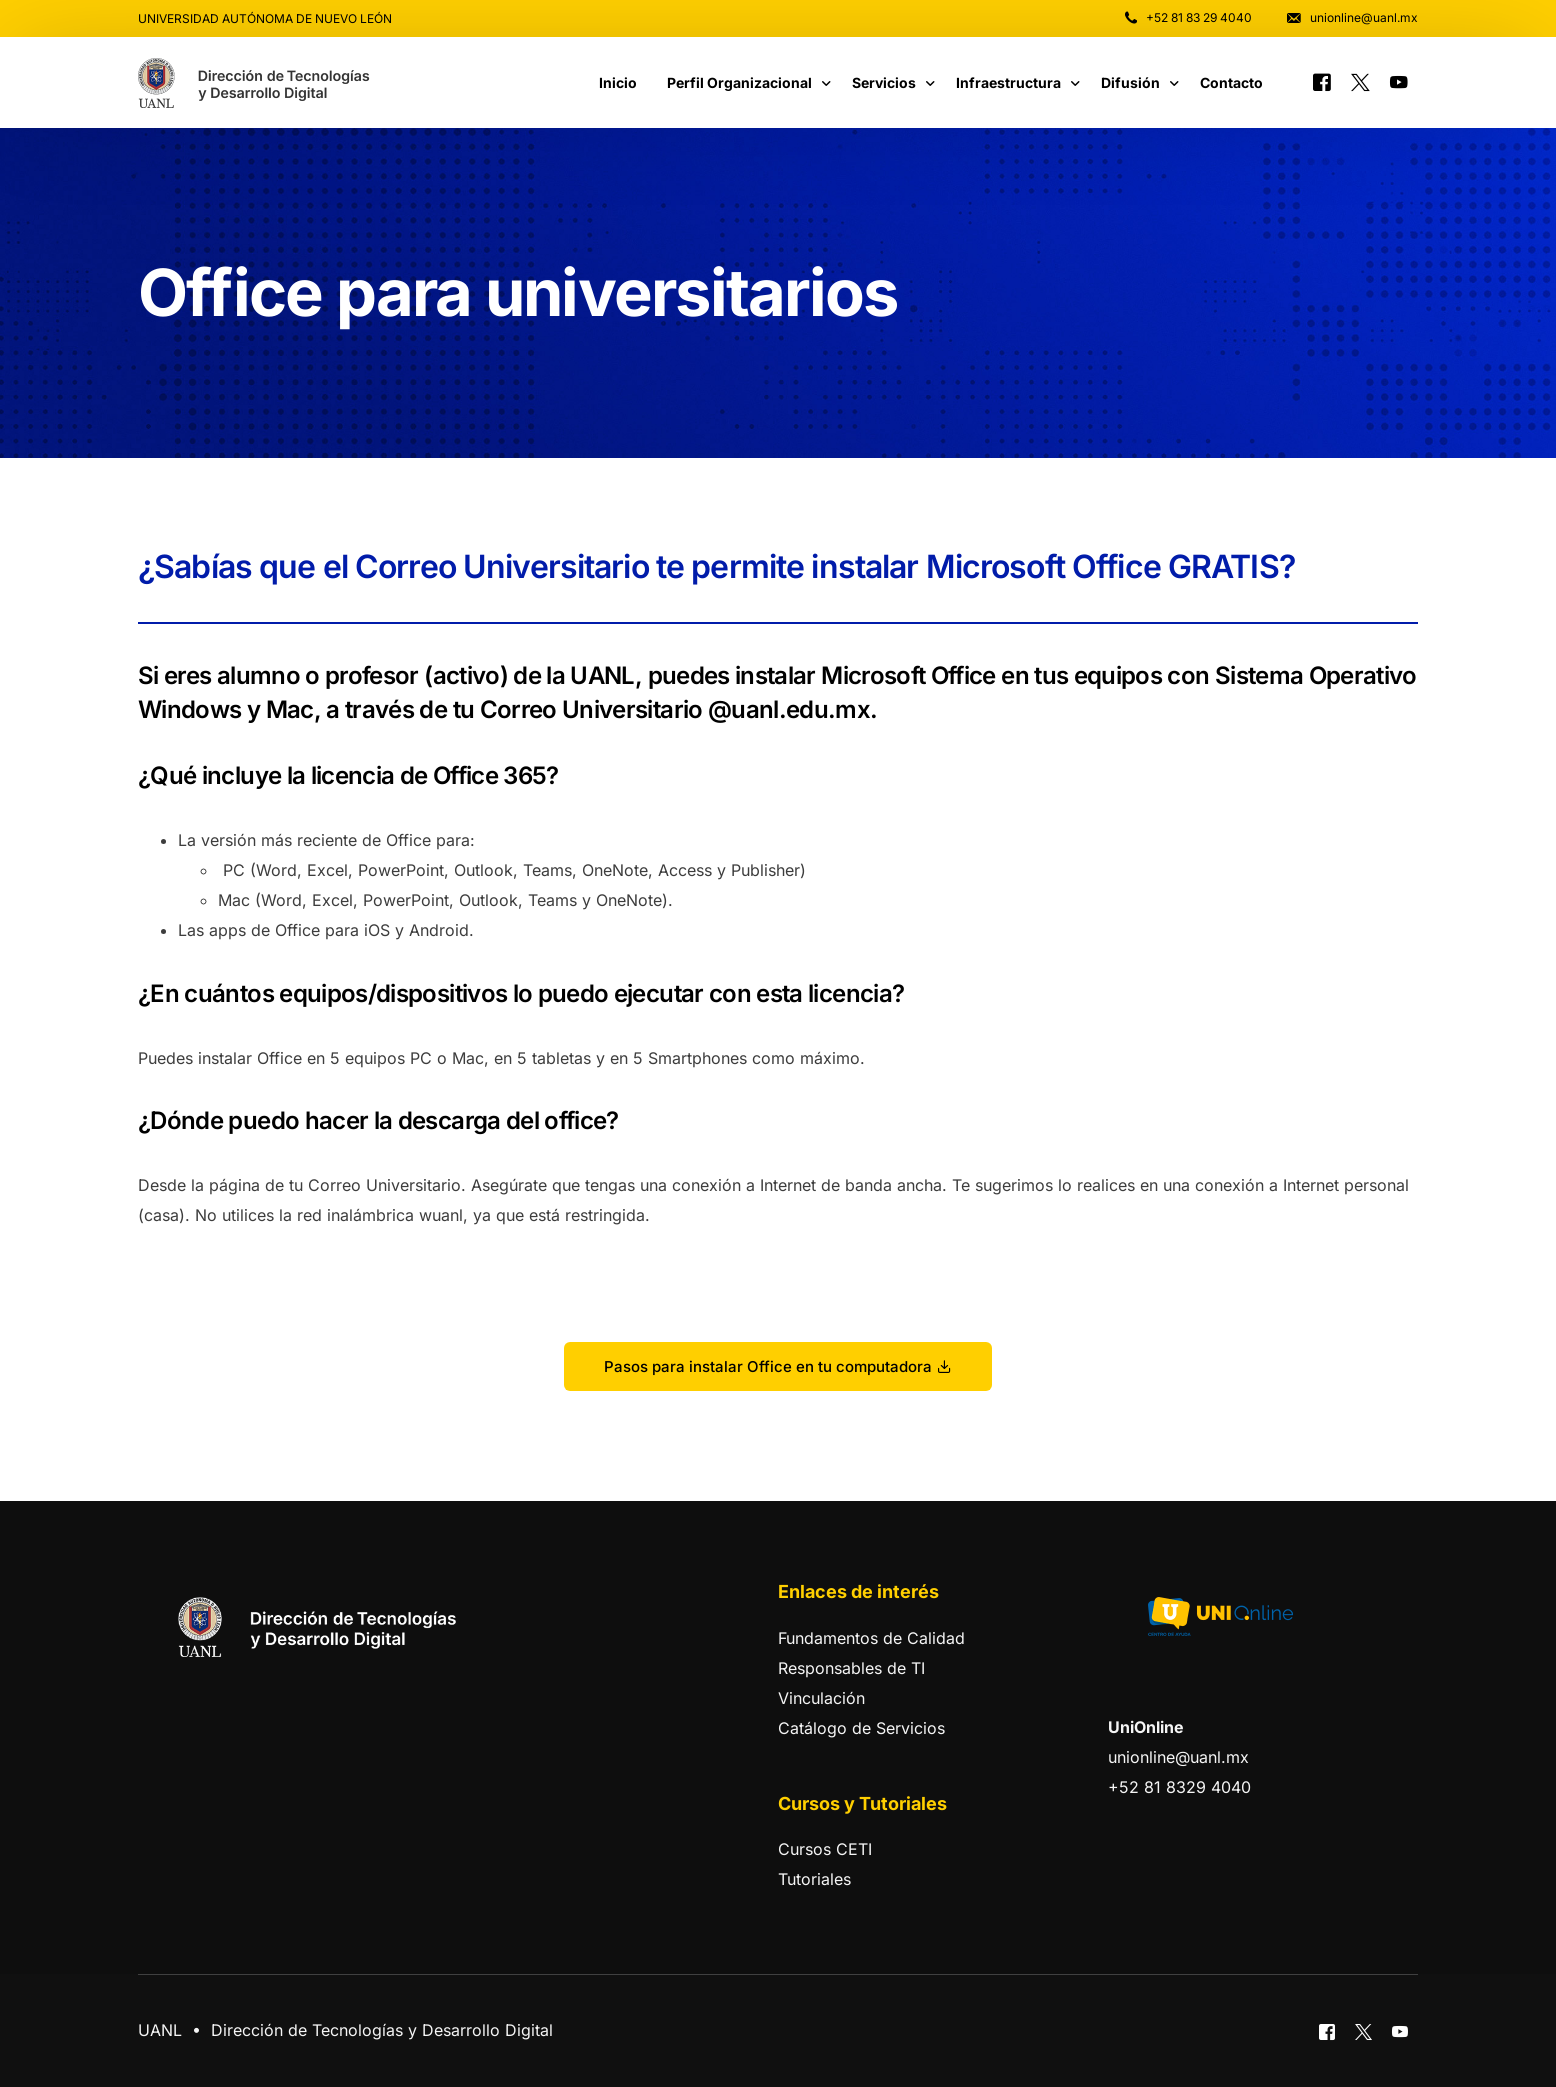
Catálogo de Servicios (861, 1728)
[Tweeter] (1360, 81)
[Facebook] (1322, 81)
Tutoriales (814, 1879)
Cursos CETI (825, 1849)
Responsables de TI (851, 1668)
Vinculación (821, 1698)
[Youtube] (1399, 81)
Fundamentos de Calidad (871, 1638)
